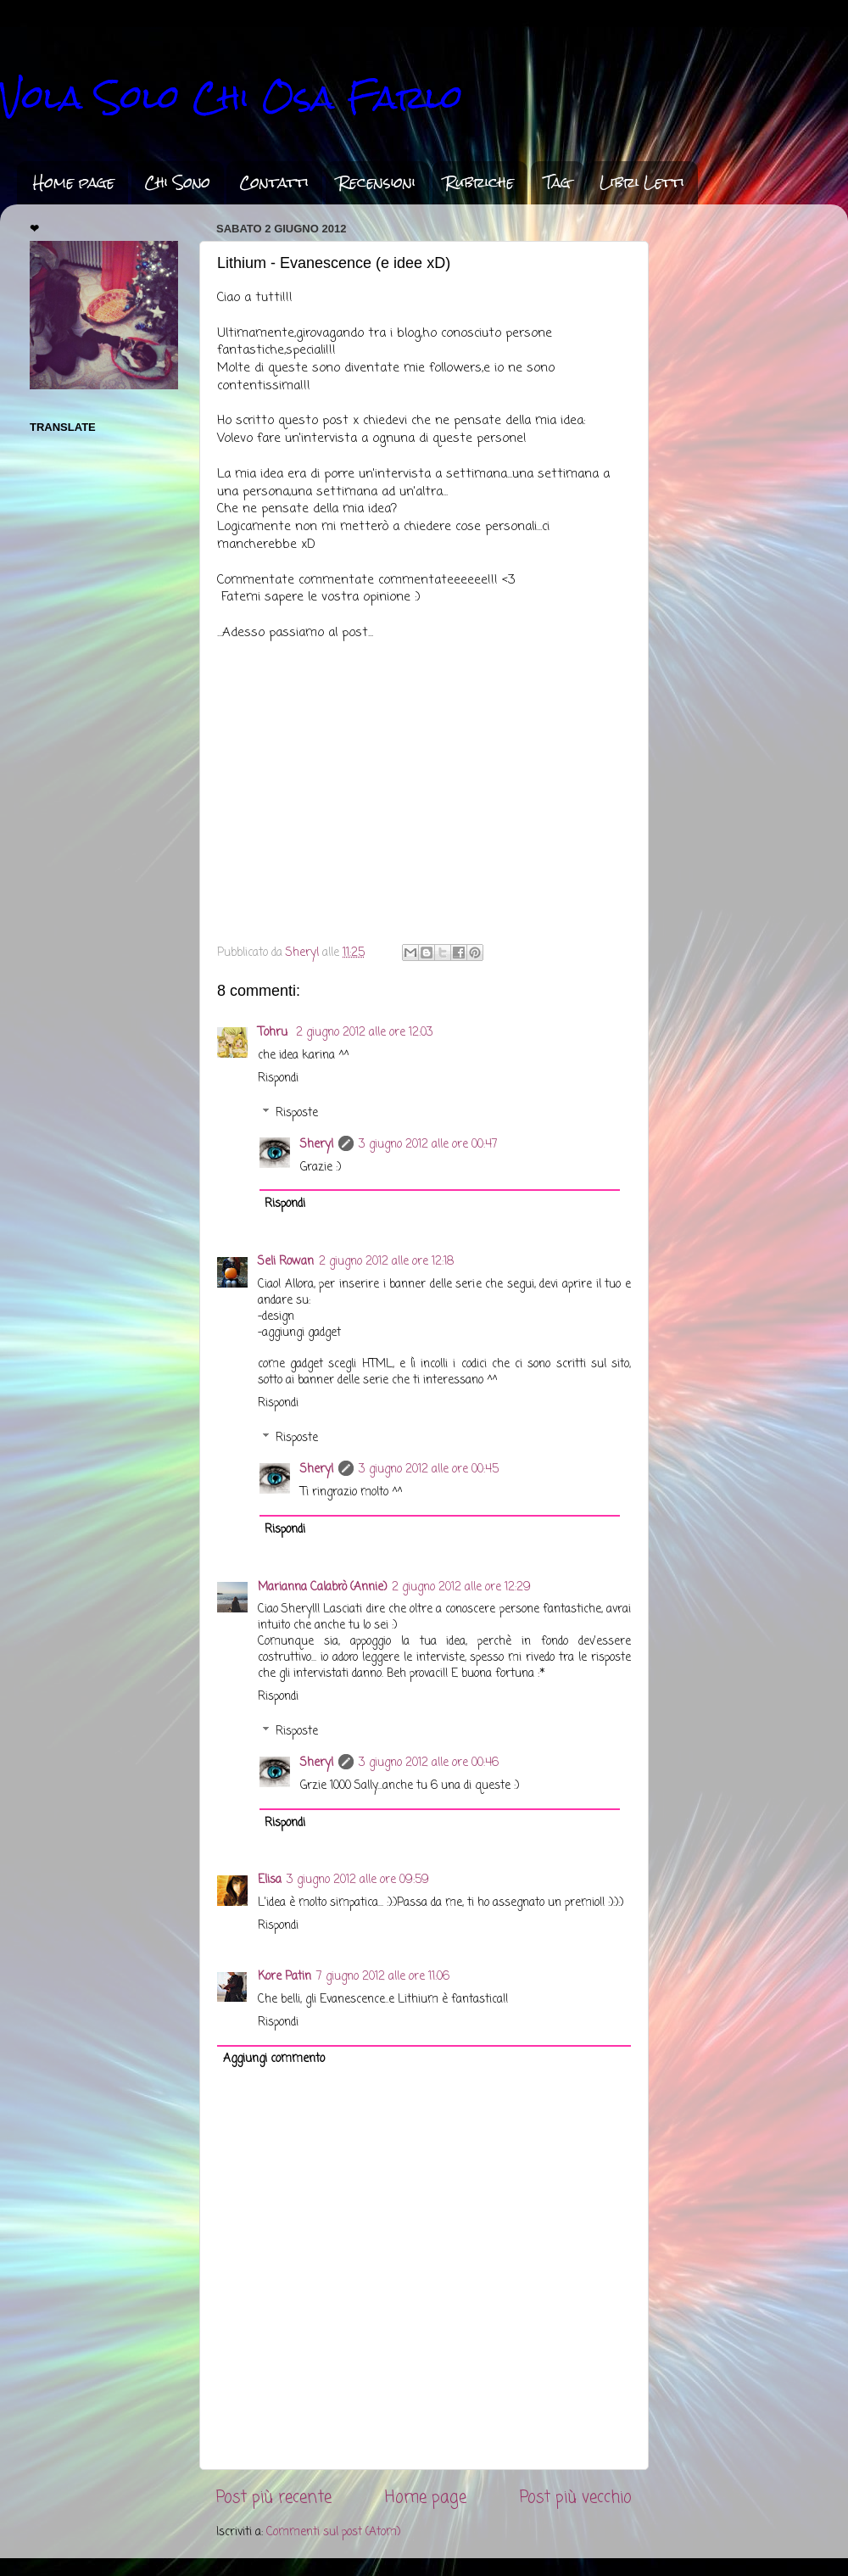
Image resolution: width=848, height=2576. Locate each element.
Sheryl (316, 1145)
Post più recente (274, 2498)
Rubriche (479, 182)
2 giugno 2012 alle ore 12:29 (461, 1587)
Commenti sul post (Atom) (333, 2532)
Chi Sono (177, 182)
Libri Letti (642, 182)
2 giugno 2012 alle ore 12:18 (386, 1262)
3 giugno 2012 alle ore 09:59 (358, 1880)
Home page (73, 182)
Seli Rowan (286, 1262)
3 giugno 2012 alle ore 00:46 (429, 1763)
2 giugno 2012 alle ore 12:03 (364, 1033)
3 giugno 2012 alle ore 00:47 (428, 1145)
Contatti (274, 182)
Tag (557, 182)
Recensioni (377, 182)
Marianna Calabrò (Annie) (322, 1587)
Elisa (270, 1880)
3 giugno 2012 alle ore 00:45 (429, 1469)
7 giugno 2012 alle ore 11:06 (382, 1977)
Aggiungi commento (274, 2059)
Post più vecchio (576, 2498)
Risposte (297, 1113)
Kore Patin (284, 1977)
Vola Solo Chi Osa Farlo (231, 97)
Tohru (274, 1033)
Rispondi (278, 1078)
